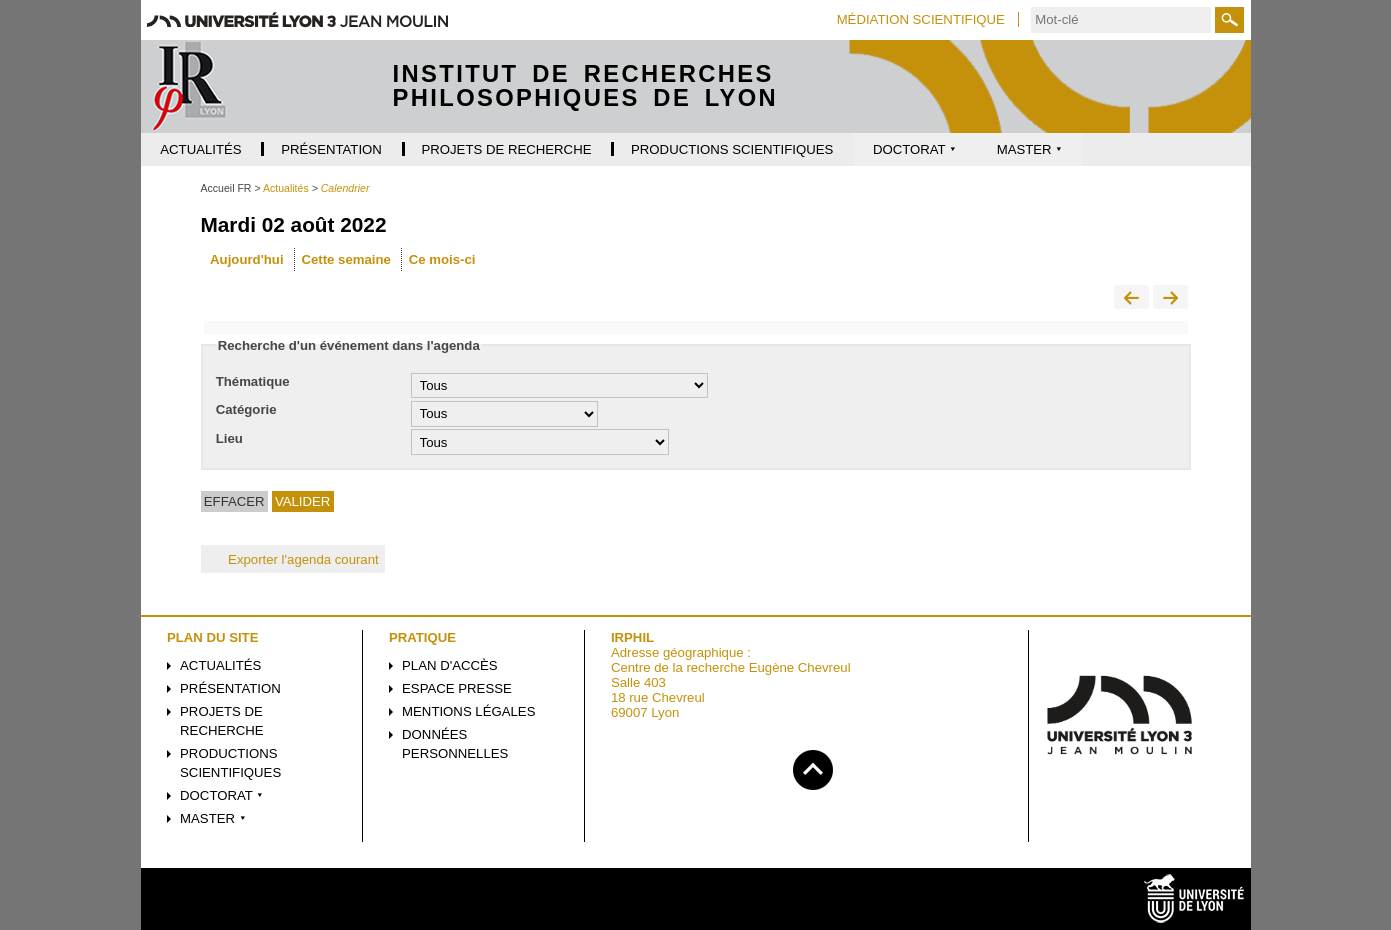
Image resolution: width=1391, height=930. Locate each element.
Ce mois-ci (442, 259)
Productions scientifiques (230, 763)
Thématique (253, 381)
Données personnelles (455, 744)
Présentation (230, 688)
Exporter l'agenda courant (293, 559)
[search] (1121, 20)
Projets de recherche (222, 721)
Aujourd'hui (246, 259)
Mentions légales (468, 711)
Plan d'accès (450, 665)
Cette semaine (345, 259)
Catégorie (246, 409)
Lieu (229, 438)
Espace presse (457, 688)
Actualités (220, 665)
